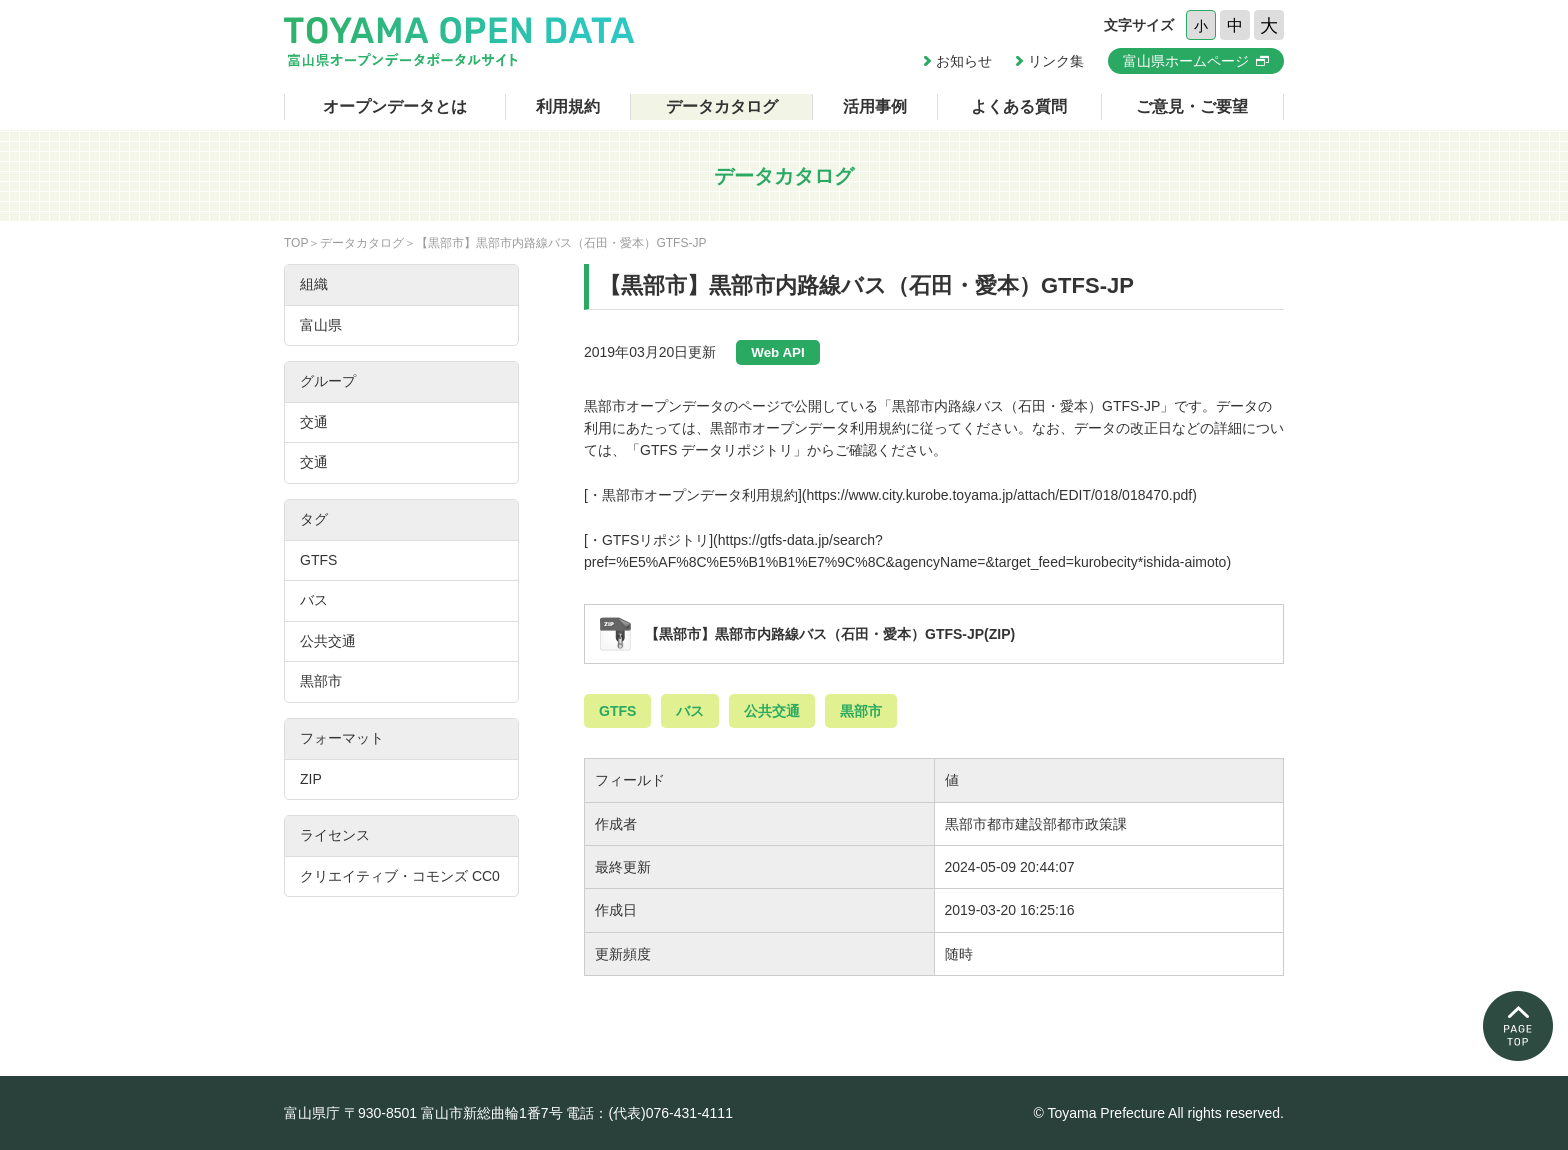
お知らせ (964, 61)
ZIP (311, 779)
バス (690, 711)
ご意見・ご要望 (1192, 106)
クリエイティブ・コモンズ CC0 (400, 876)
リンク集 (1056, 61)
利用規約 (568, 106)
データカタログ (722, 106)
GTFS (617, 711)
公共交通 (772, 711)
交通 (314, 422)
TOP (296, 243)
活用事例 (875, 106)
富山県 (321, 325)
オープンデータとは (395, 106)
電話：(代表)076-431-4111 (649, 1113)
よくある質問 (1019, 106)
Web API (777, 352)
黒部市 (861, 711)
